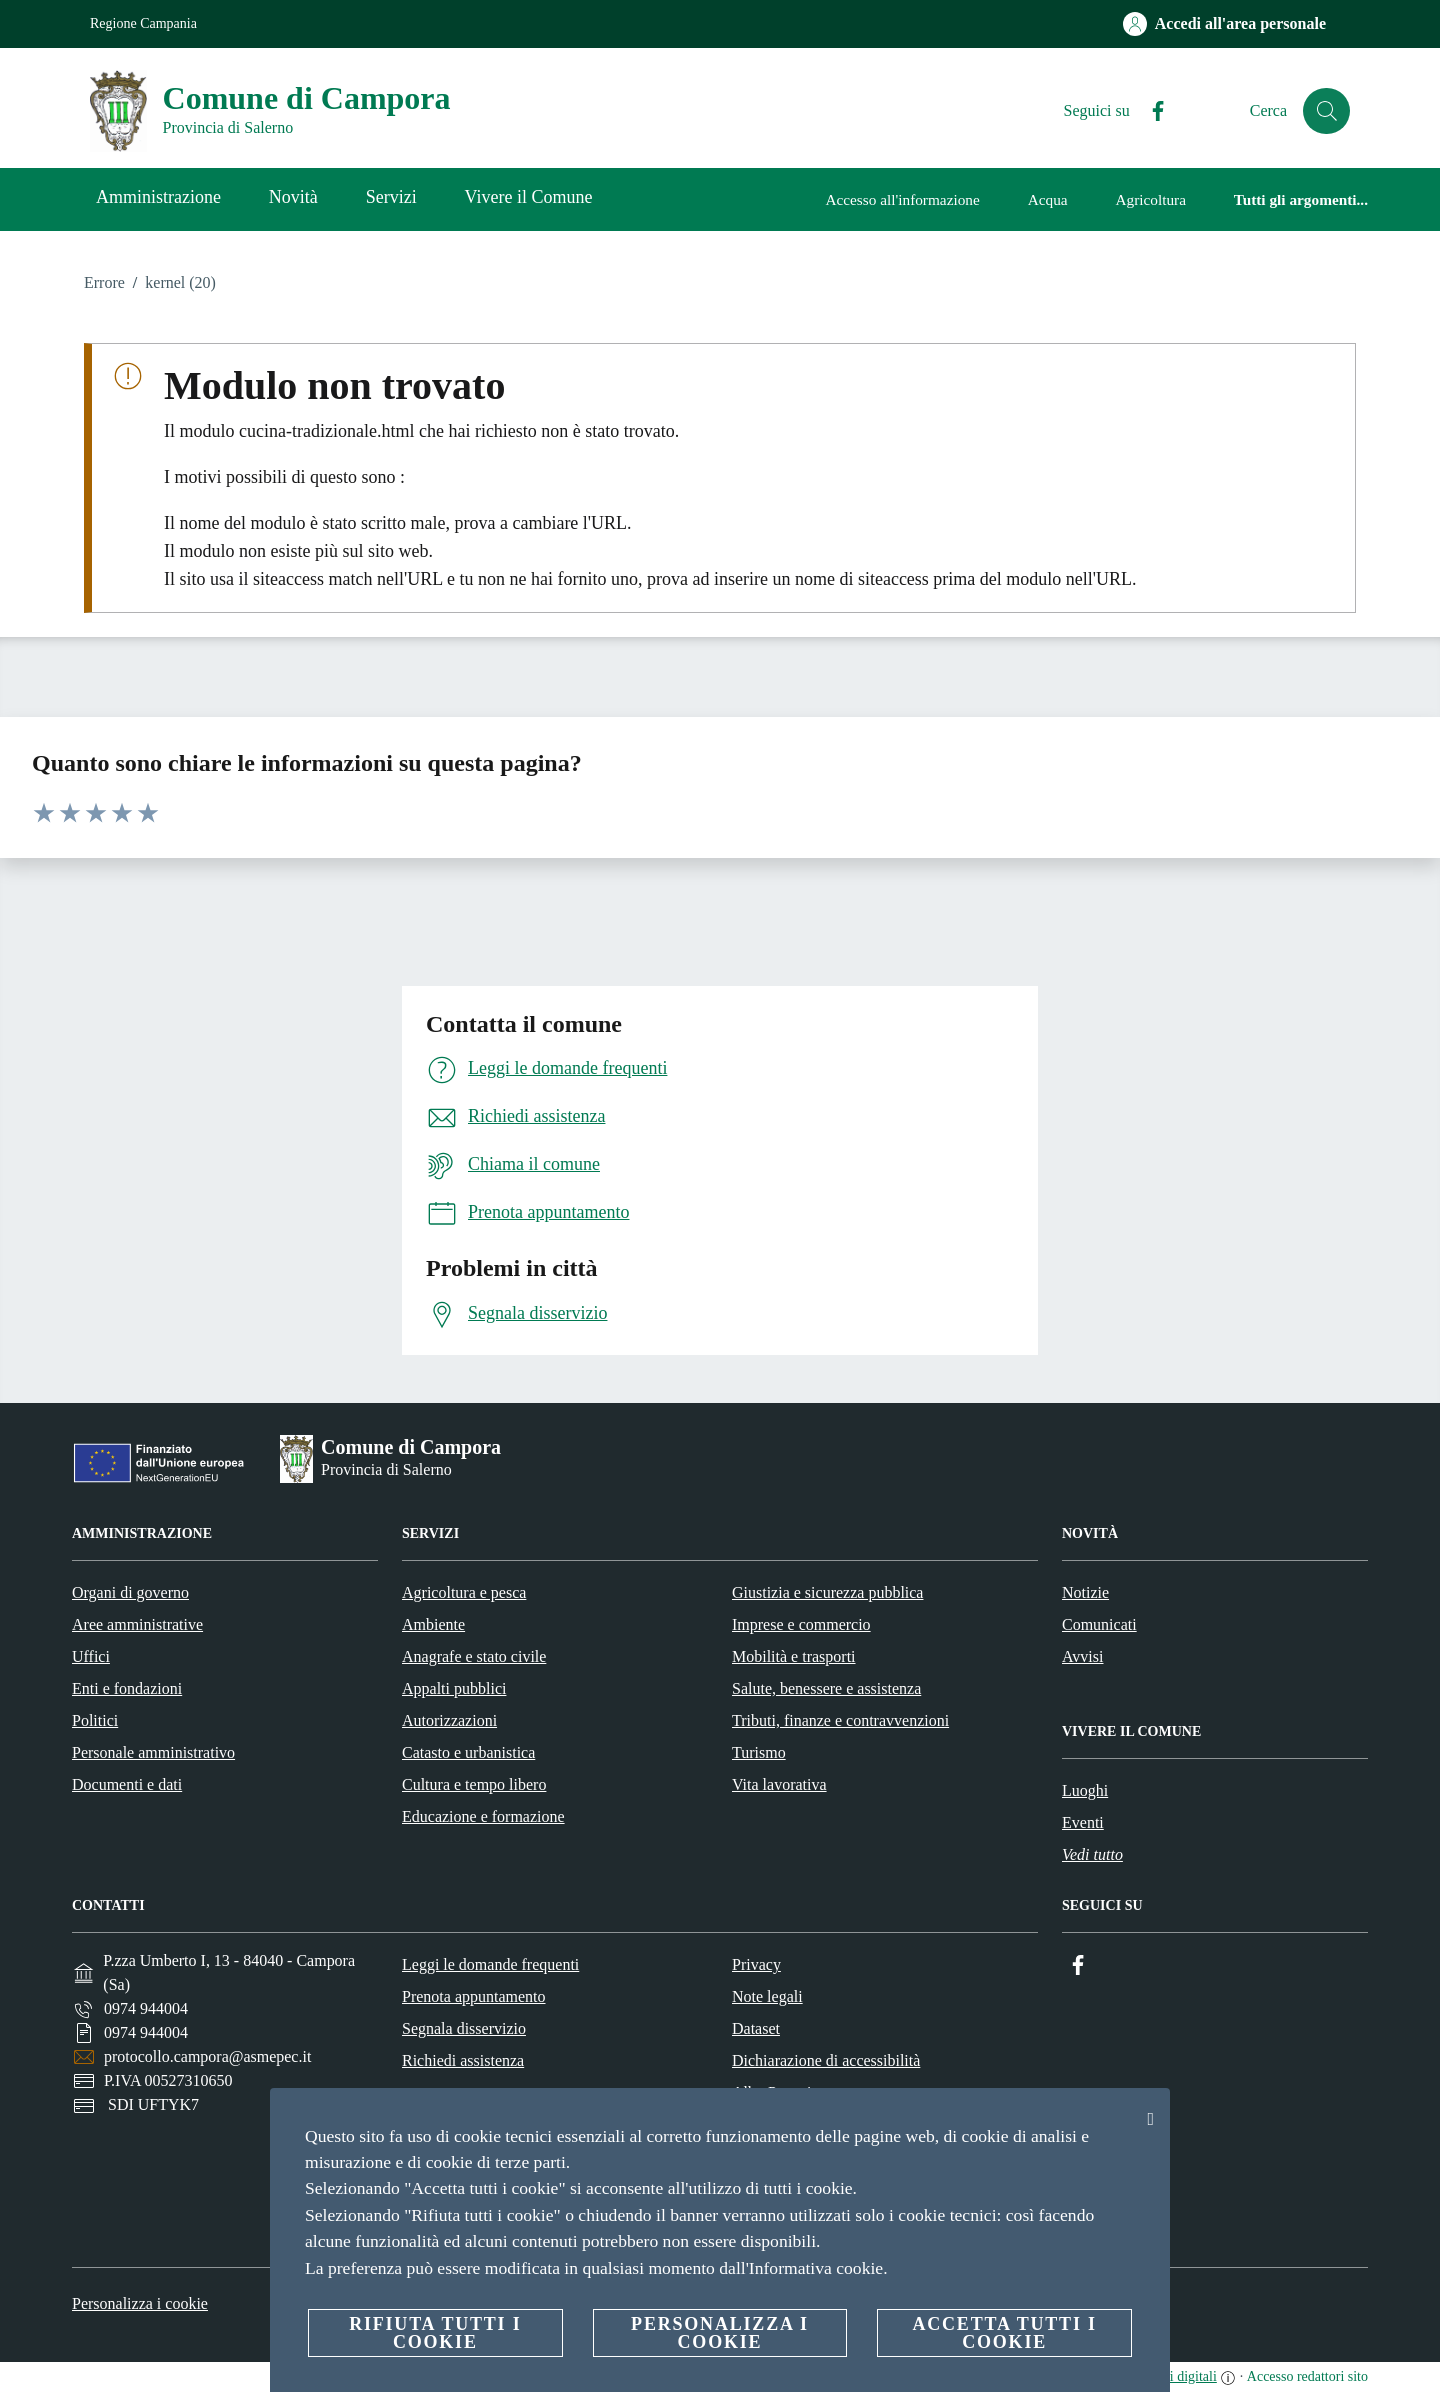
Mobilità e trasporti (794, 1656)
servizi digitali (1176, 2376)
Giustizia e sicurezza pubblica (827, 1592)
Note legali (767, 1996)
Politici (95, 1720)
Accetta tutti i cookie (1004, 2333)
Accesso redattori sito (1307, 2376)
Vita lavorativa (779, 1784)
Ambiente (433, 1624)
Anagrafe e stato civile (474, 1656)
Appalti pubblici (454, 1688)
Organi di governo (130, 1592)
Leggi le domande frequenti (490, 1964)
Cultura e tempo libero (474, 1784)
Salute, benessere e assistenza (826, 1688)
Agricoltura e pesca (464, 1592)
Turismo (759, 1752)
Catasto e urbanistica (468, 1752)
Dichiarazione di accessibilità (826, 2060)
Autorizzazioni (449, 1720)
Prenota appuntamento (474, 1996)
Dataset (756, 2028)
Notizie (1085, 1592)
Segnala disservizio (464, 2028)
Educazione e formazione (483, 1816)
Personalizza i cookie (140, 2303)
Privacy (756, 1964)
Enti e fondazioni (127, 1688)
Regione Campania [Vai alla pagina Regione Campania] (143, 23)
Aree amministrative (137, 1624)
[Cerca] (1326, 111)
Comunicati (1099, 1624)
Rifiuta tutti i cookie (435, 2333)
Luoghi (1085, 1790)
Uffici (91, 1656)
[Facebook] (1149, 111)
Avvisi (1082, 1656)
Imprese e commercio (801, 1624)
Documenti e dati (127, 1784)
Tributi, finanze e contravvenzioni (840, 1720)
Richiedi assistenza (463, 2060)
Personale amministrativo (153, 1752)
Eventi (1083, 1822)
